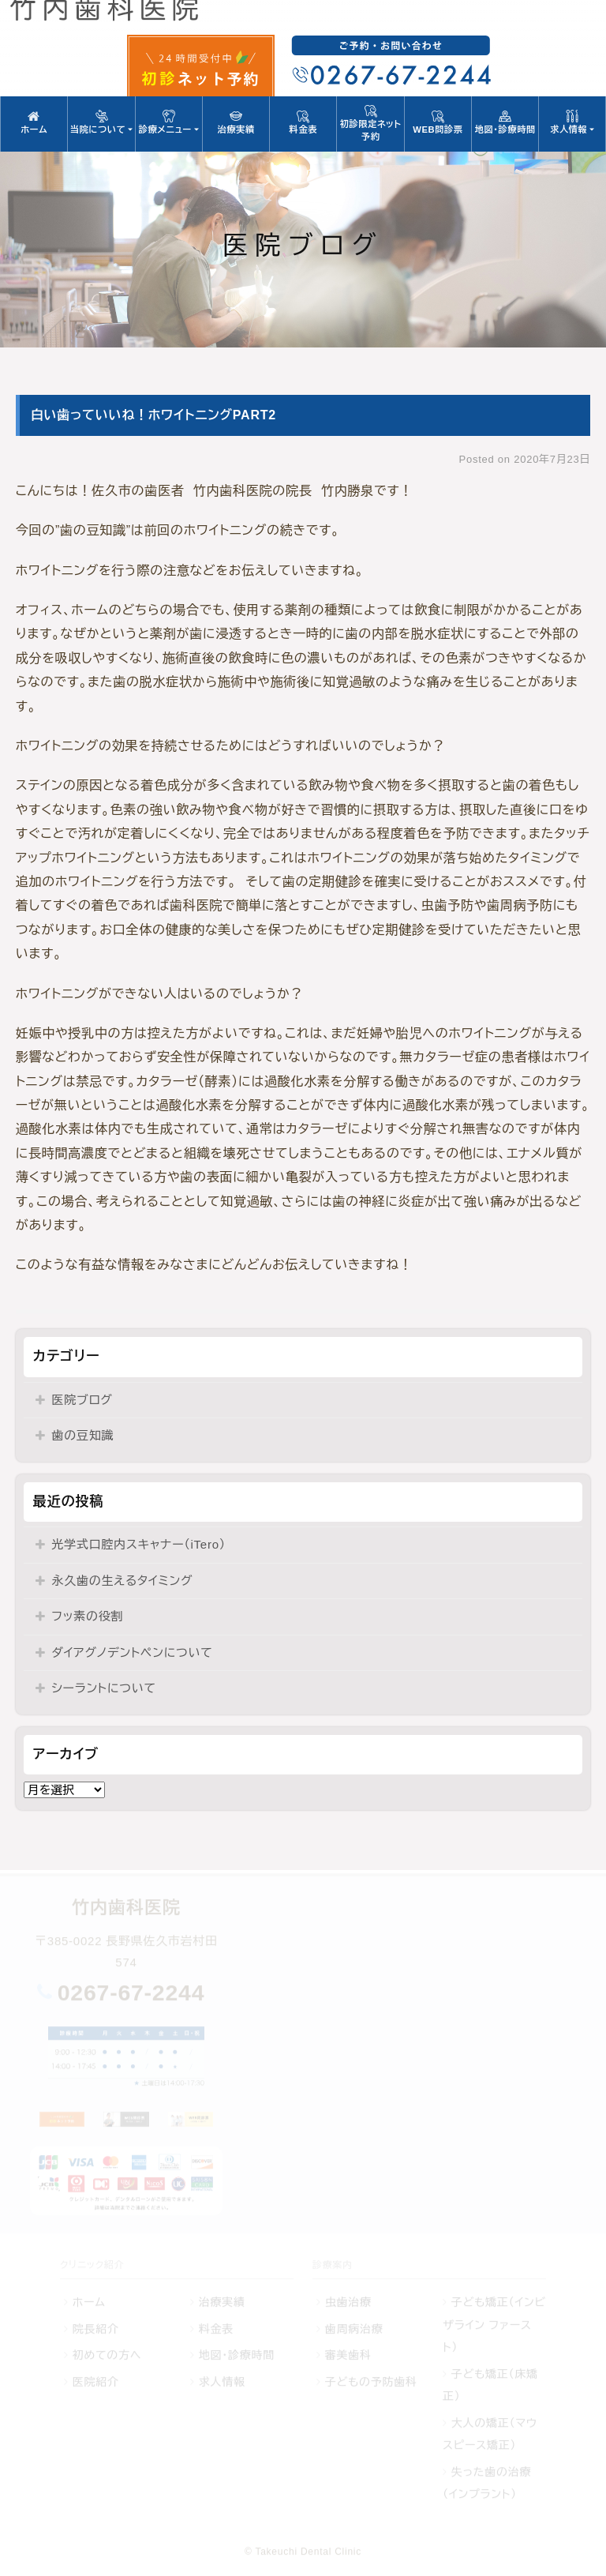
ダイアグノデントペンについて (131, 1652)
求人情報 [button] (572, 122)
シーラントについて (103, 1688)
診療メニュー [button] (169, 122)
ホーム (34, 122)
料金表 (303, 122)
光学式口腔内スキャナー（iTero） (138, 1544)
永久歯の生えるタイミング (122, 1580)
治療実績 (236, 122)
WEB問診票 (438, 122)
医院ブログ (81, 1399)
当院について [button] (101, 122)
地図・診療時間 (505, 122)
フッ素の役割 (87, 1616)
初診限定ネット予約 (370, 123)
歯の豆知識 (82, 1435)
